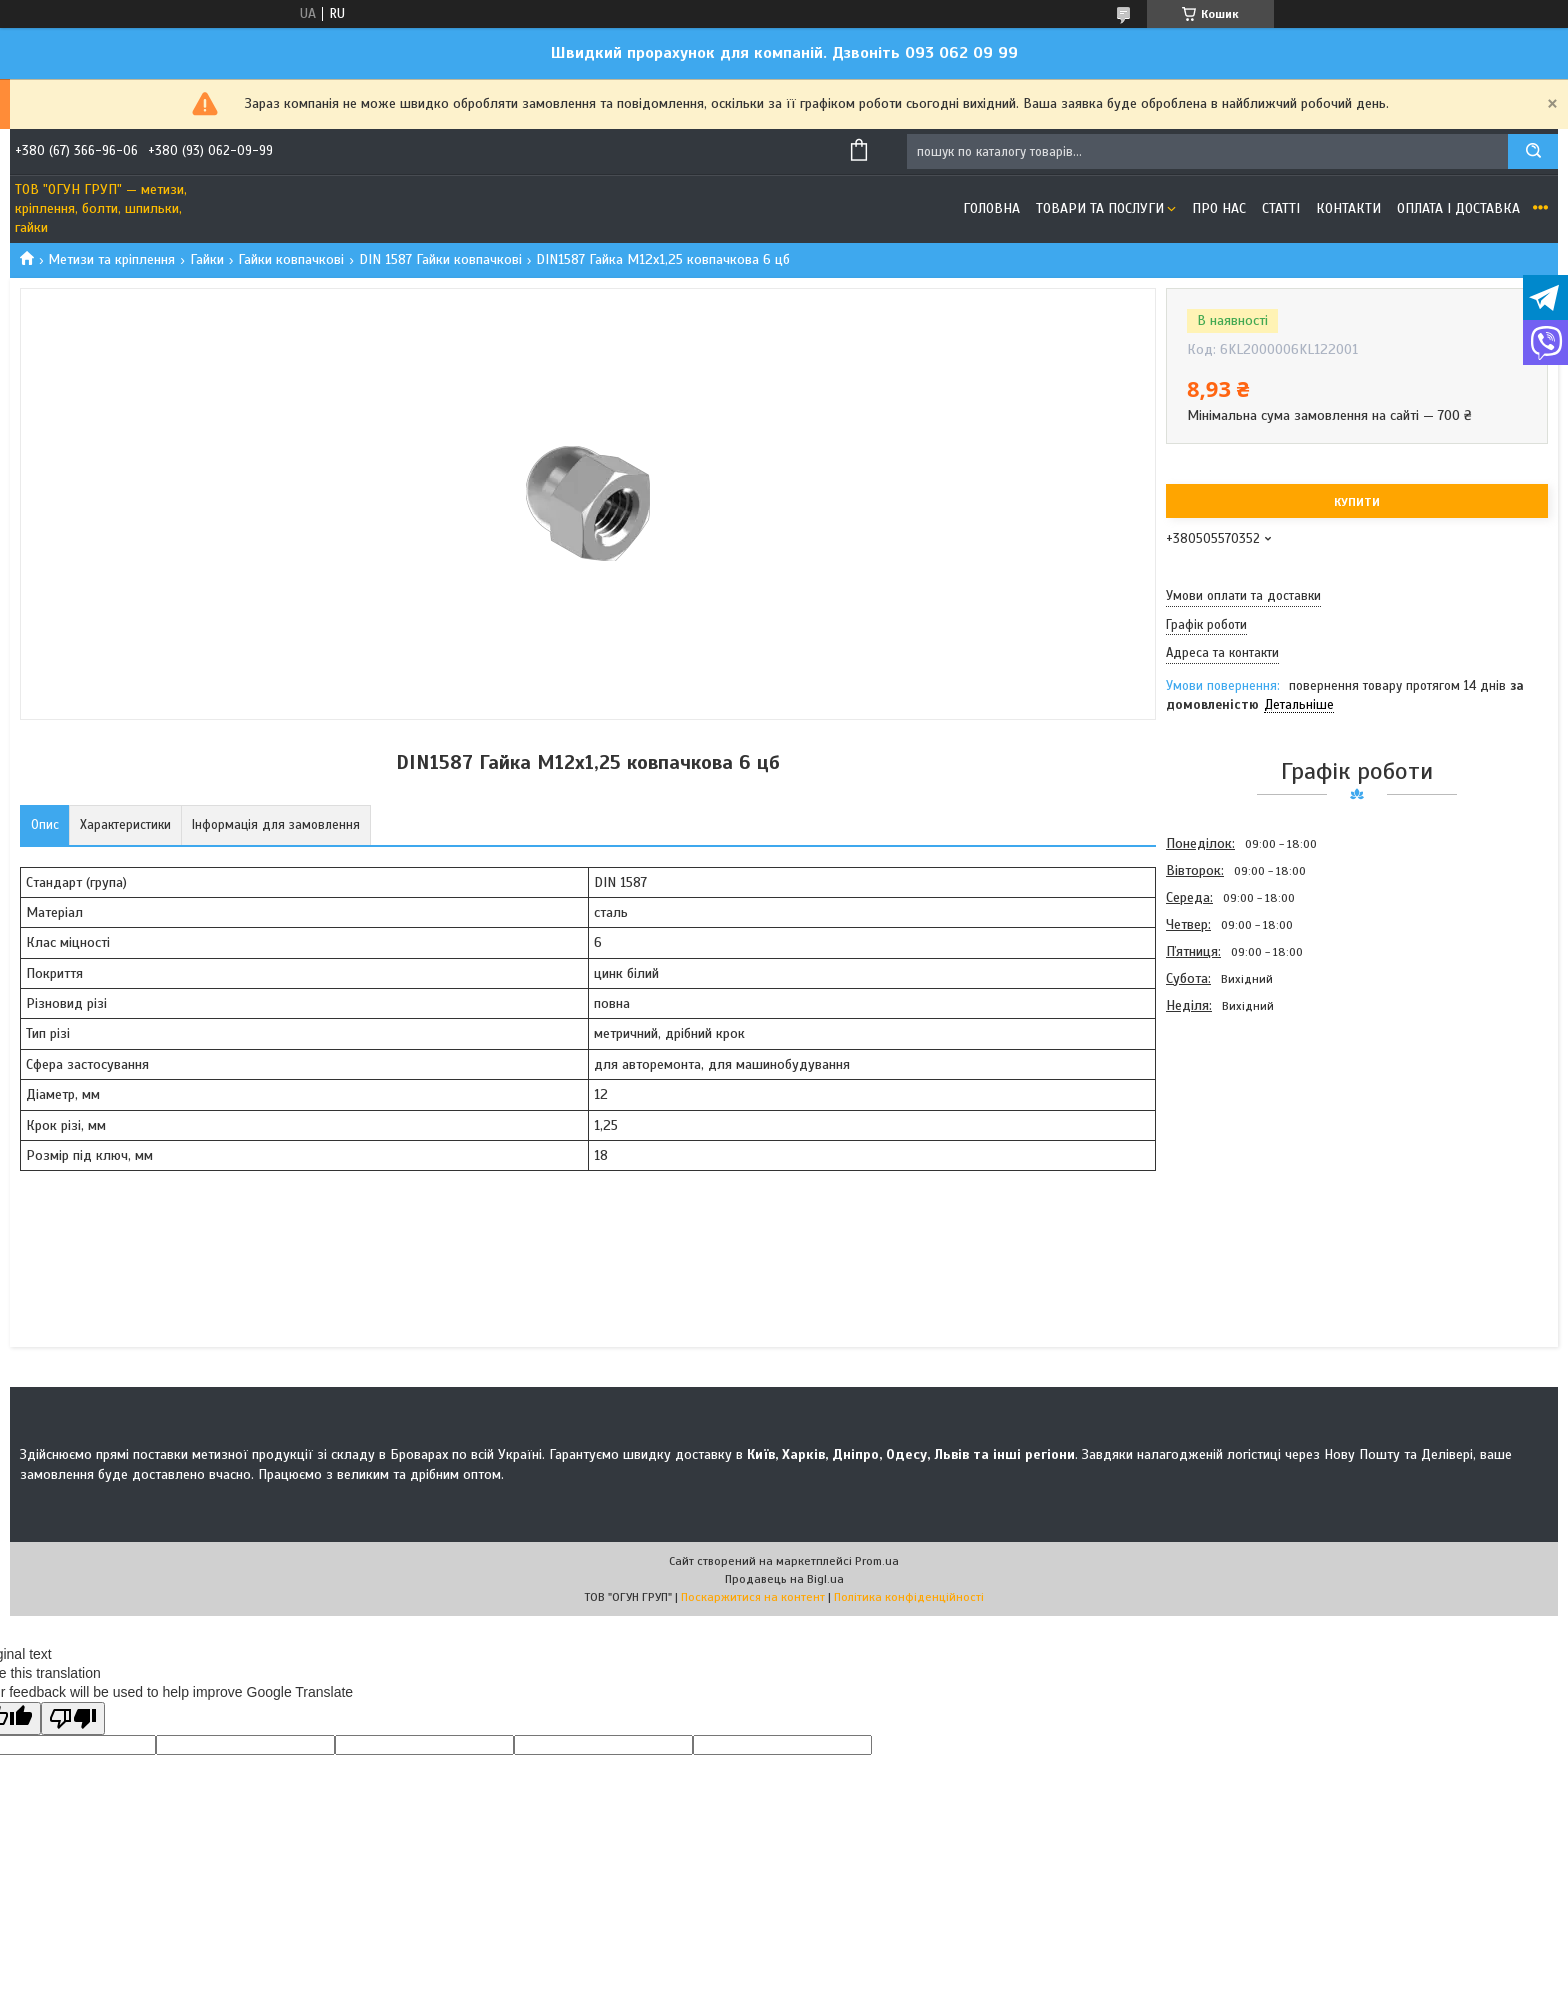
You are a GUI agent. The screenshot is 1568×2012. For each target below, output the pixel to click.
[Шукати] (1533, 151)
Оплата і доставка (1458, 208)
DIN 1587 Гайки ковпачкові (440, 259)
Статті (1281, 208)
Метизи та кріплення (111, 259)
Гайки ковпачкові (291, 259)
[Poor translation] (73, 1718)
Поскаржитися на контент (753, 1597)
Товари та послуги (1100, 208)
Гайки (207, 259)
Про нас (1219, 208)
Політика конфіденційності (909, 1597)
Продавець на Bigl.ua (784, 1579)
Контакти (1348, 208)
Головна (991, 208)
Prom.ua (877, 1561)
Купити (1357, 502)
